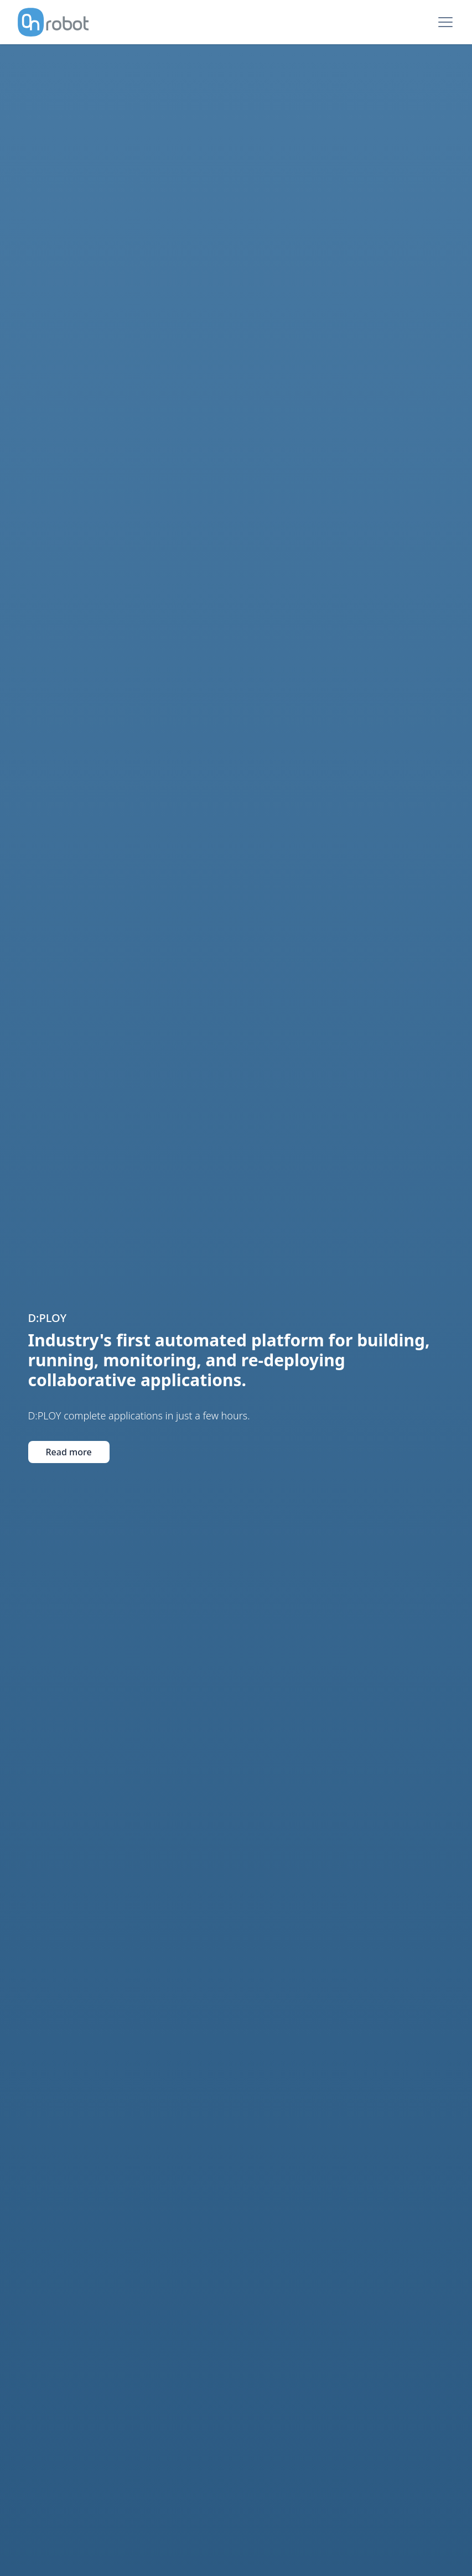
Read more (69, 1415)
